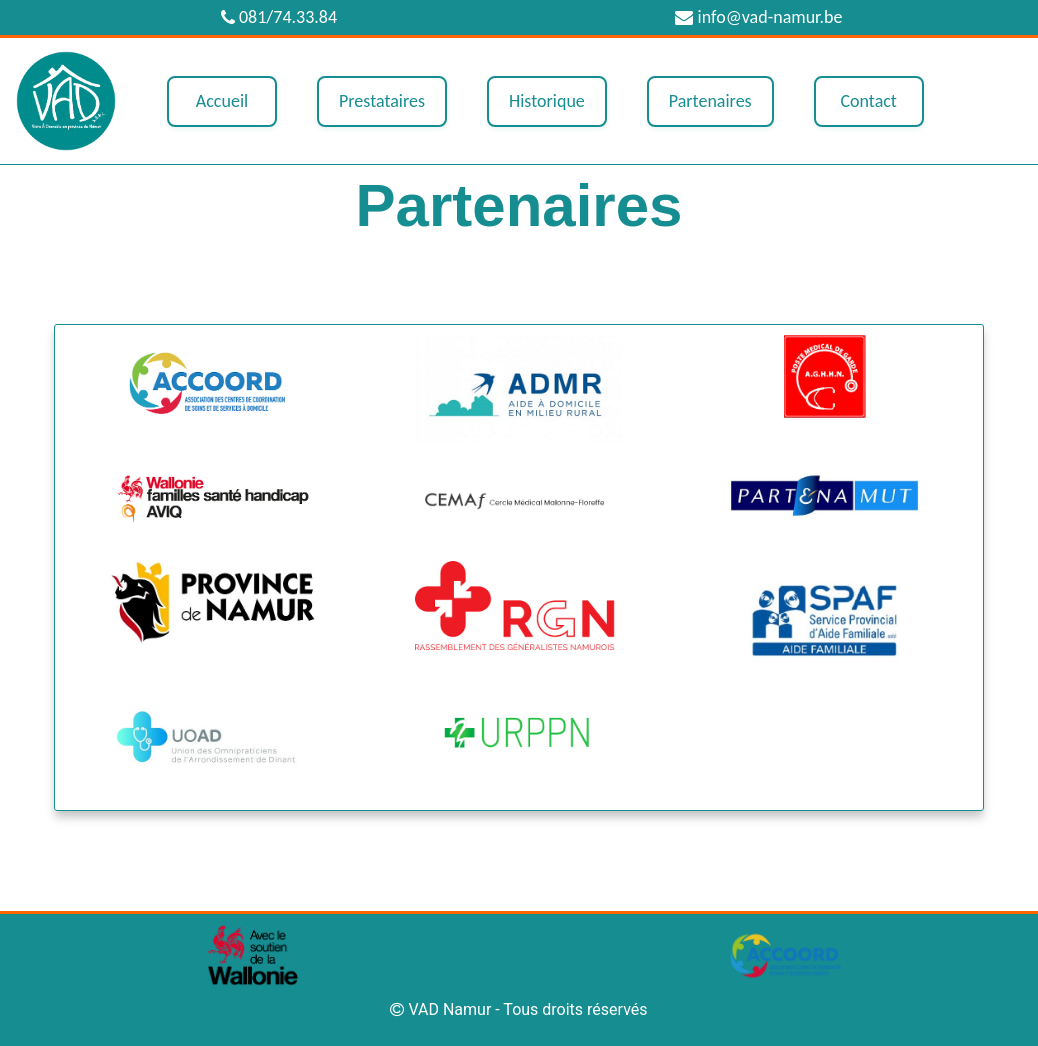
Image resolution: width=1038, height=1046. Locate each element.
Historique (547, 101)
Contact (868, 101)
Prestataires (382, 101)
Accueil (222, 101)
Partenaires (710, 101)
